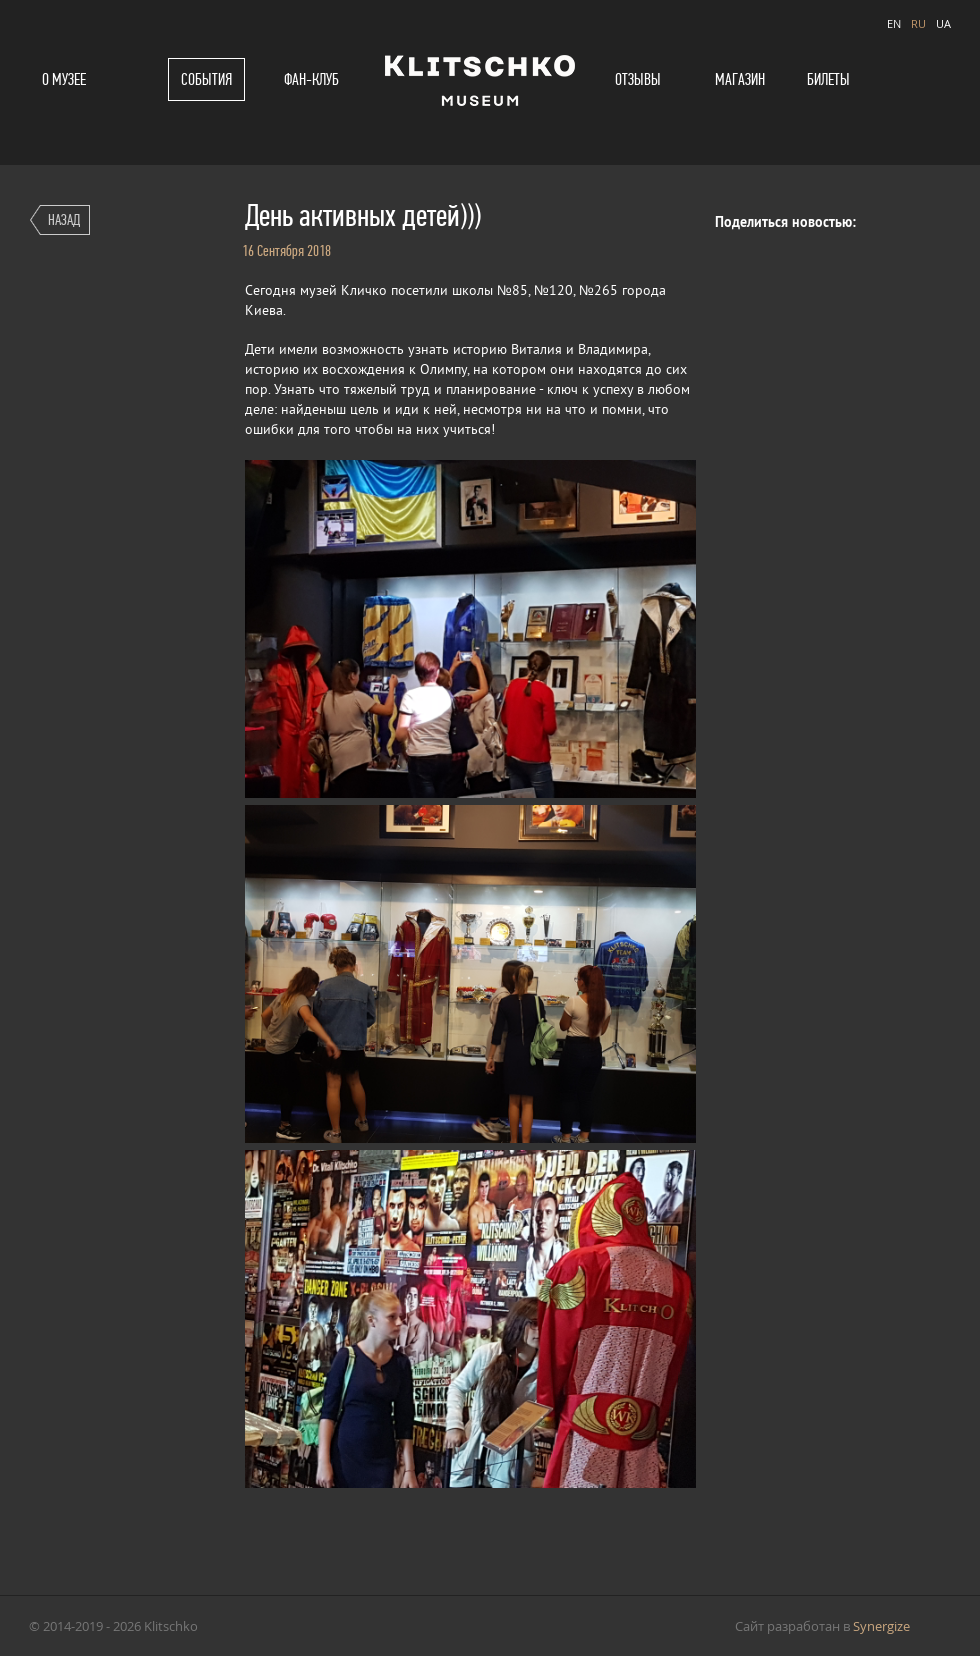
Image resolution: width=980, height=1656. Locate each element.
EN (894, 23)
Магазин (740, 79)
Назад (64, 219)
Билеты (828, 79)
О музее (64, 79)
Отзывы (638, 79)
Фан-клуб (311, 79)
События (206, 79)
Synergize (881, 1626)
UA (943, 23)
